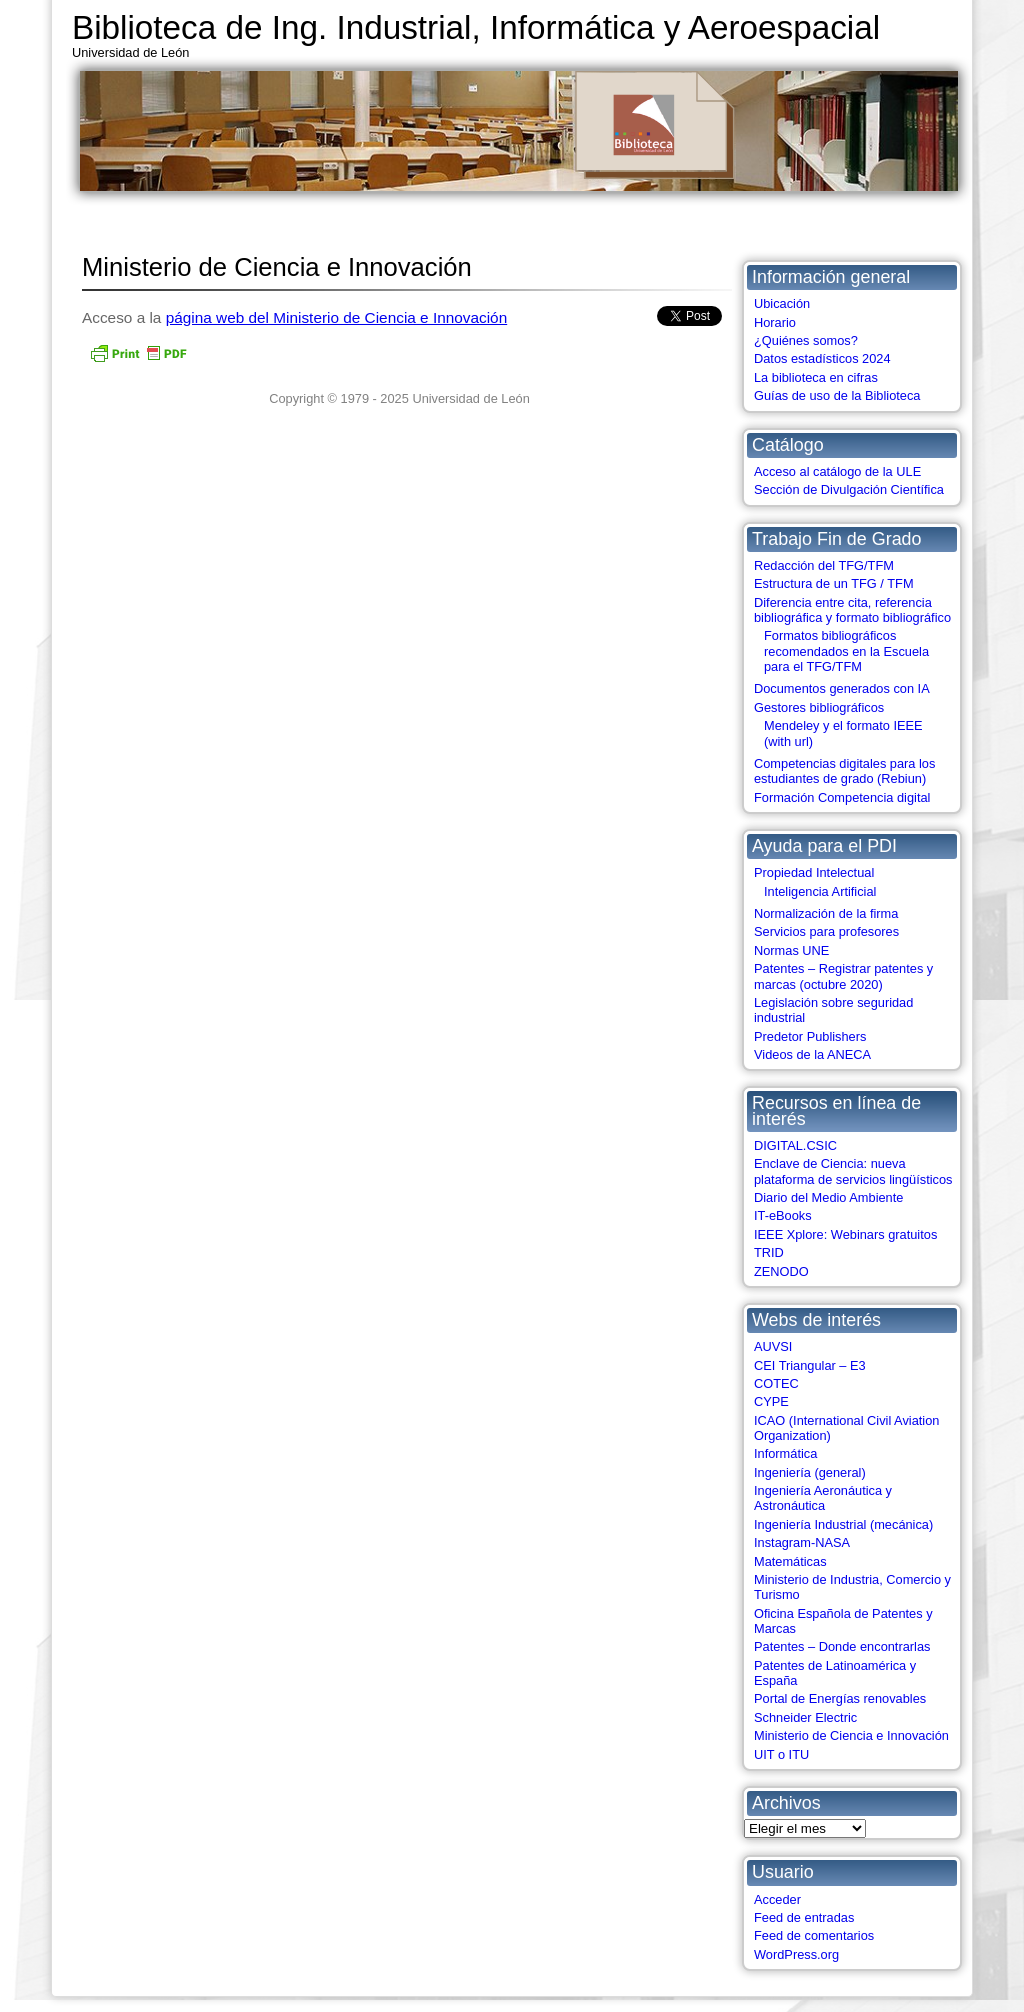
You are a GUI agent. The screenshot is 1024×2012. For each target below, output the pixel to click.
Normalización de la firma (826, 913)
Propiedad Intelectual (814, 872)
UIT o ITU (781, 1754)
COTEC (776, 1383)
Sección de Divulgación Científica (849, 489)
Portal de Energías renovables (840, 1698)
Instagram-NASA (802, 1542)
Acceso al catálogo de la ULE (837, 471)
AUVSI (773, 1346)
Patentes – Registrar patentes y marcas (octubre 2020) (843, 976)
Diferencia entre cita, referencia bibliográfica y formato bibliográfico (852, 610)
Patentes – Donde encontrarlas (842, 1646)
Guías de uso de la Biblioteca (837, 395)
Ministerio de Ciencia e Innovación (851, 1735)
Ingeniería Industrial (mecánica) (843, 1524)
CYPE (771, 1401)
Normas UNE (791, 950)
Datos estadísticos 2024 (822, 358)
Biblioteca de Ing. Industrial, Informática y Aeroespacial (476, 27)
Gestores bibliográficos (819, 707)
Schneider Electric (805, 1717)
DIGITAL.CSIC (795, 1145)
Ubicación (782, 303)
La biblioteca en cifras (816, 377)
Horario (775, 322)
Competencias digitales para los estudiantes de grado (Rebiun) (844, 771)
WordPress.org (796, 1954)
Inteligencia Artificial (820, 891)
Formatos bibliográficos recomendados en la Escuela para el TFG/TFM (846, 651)
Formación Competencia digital (842, 797)
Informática (785, 1453)
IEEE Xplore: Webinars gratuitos (845, 1234)
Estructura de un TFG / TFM (834, 583)
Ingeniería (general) (810, 1472)
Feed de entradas (804, 1917)
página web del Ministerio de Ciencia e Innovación (337, 317)
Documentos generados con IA (842, 688)
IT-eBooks (783, 1215)
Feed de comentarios (814, 1935)
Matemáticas (790, 1561)
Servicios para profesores (826, 931)
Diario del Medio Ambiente (828, 1197)
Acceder (777, 1899)
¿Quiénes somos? (806, 340)
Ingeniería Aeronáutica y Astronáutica (823, 1498)
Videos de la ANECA (812, 1054)
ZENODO (781, 1271)
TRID (769, 1252)
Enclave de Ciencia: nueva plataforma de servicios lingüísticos (853, 1171)
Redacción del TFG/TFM (824, 565)
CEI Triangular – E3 (810, 1365)
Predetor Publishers (810, 1036)
